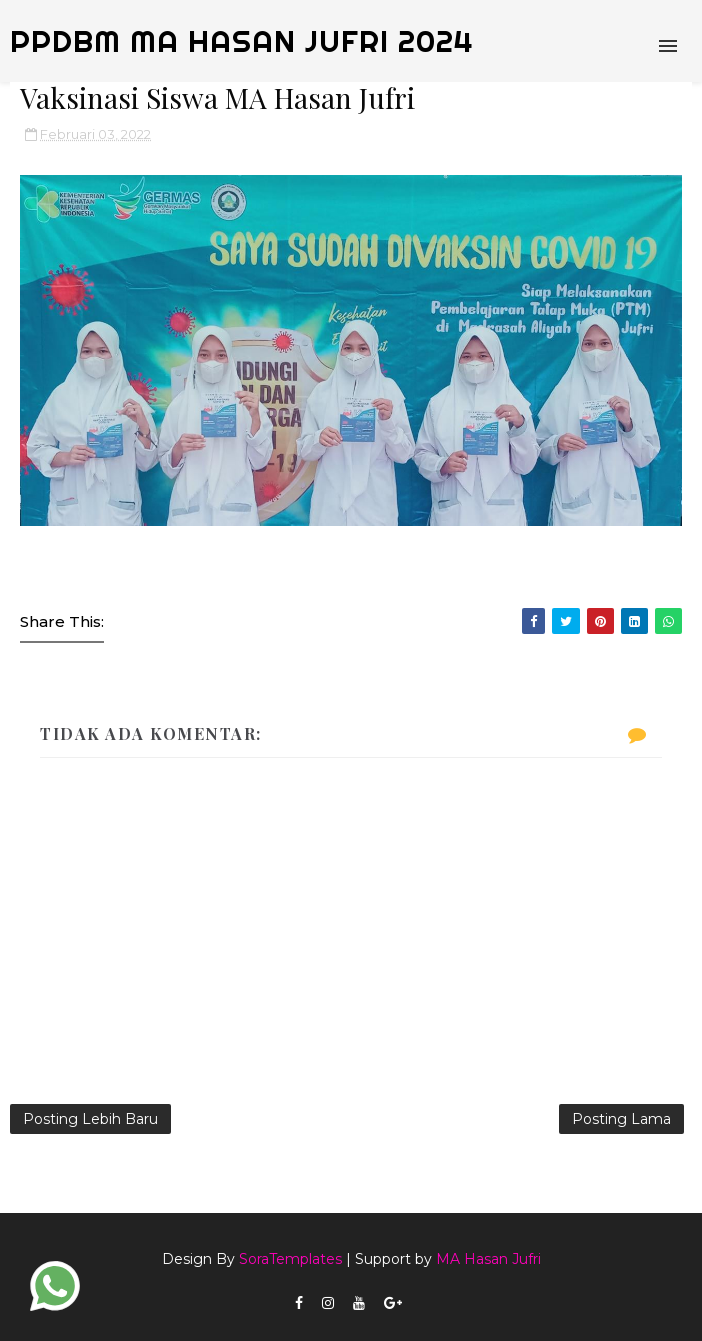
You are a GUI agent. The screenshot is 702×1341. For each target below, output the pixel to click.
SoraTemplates (290, 1259)
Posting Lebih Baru (90, 1119)
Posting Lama (621, 1119)
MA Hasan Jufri (488, 1259)
